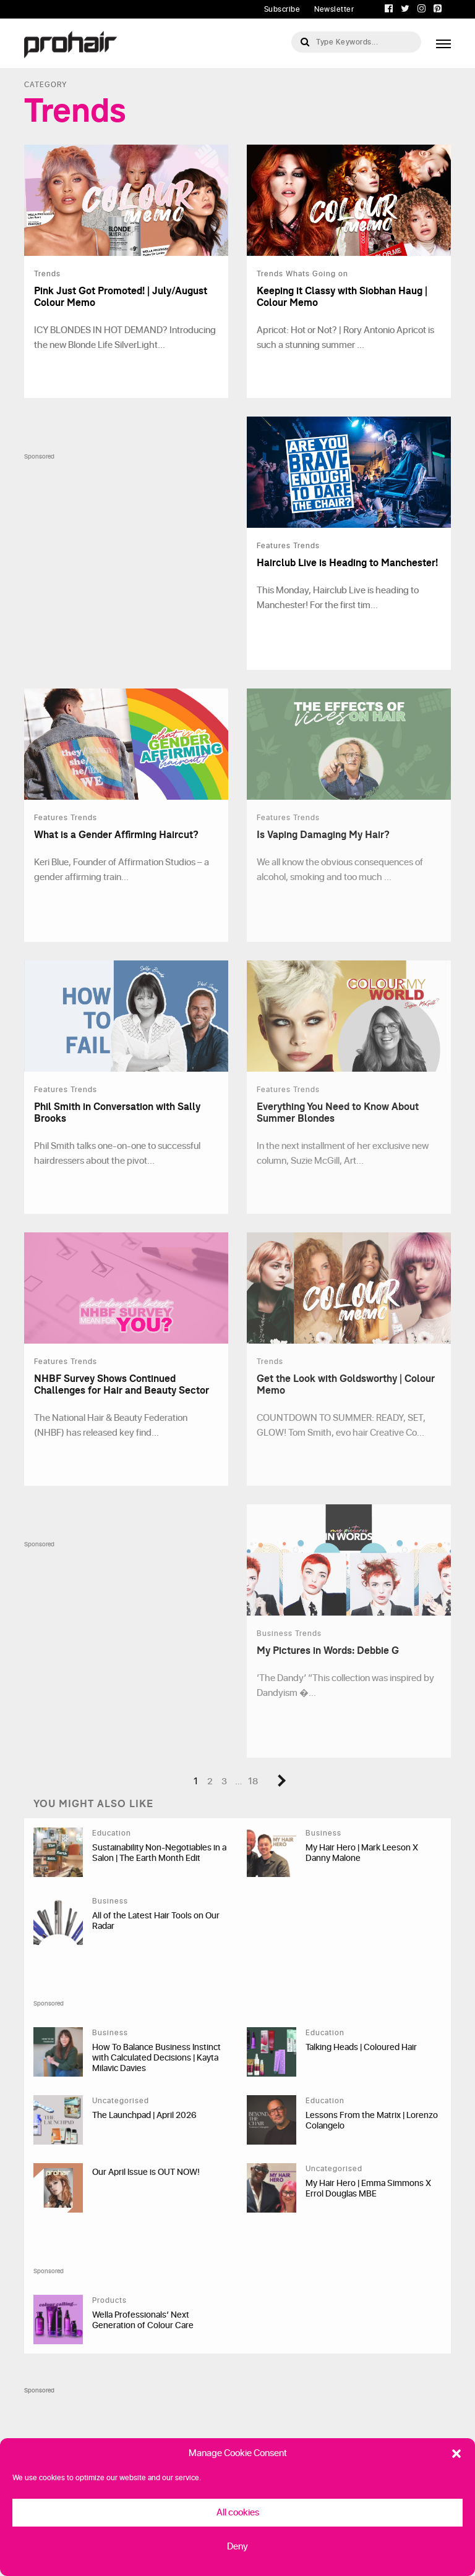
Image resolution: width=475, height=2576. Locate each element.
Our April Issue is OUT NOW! (146, 2172)
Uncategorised (120, 2100)
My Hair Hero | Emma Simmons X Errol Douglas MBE (368, 2188)
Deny (237, 2547)
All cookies (237, 2513)
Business (323, 1833)
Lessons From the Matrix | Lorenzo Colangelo (372, 2120)
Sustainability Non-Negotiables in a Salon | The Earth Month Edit (159, 1853)
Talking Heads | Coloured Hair (361, 2047)
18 (253, 1781)
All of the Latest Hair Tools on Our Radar (156, 1921)
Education (111, 1833)
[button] (456, 2453)
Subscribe (282, 9)
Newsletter (334, 9)
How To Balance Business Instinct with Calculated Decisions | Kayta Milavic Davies (156, 2058)
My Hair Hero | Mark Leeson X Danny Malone (362, 1853)
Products (109, 2300)
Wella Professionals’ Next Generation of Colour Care (143, 2320)
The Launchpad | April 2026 (144, 2115)
